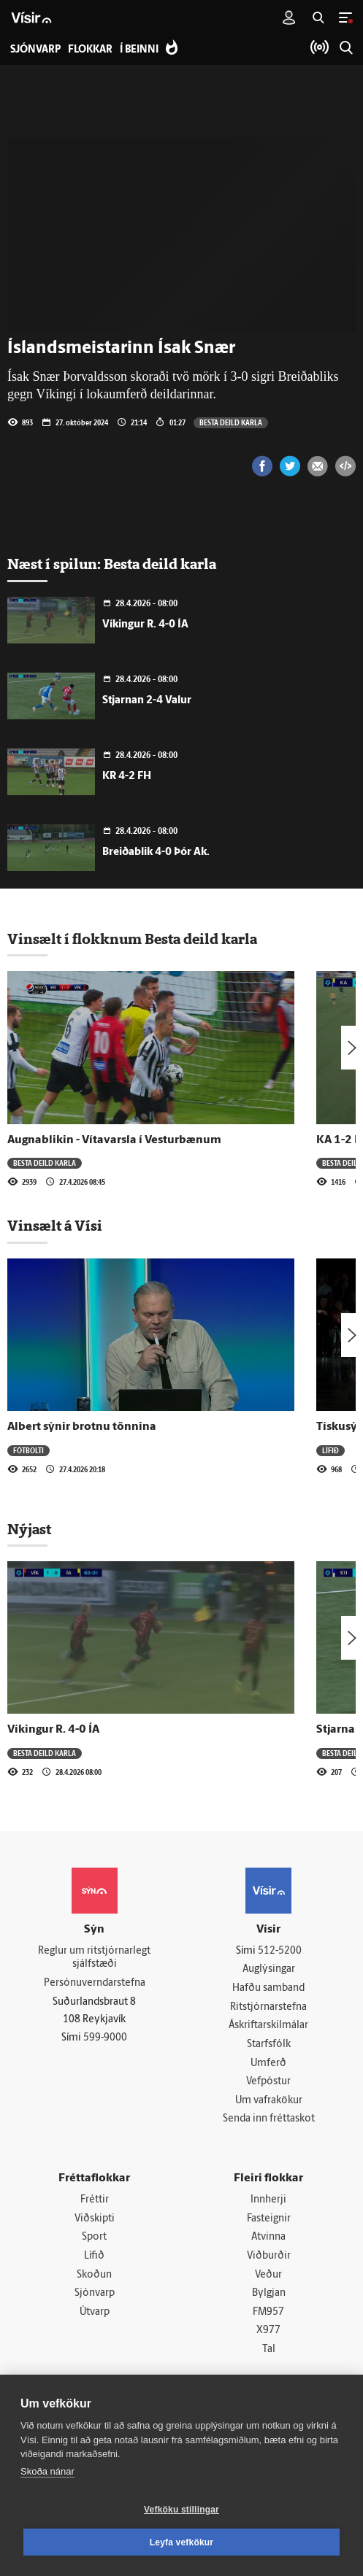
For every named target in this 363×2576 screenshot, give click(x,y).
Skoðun (94, 2275)
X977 (268, 2330)
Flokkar (90, 50)
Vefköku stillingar (181, 2510)
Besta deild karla (230, 422)
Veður (268, 2275)
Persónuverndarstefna (94, 1983)
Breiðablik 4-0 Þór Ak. (156, 852)
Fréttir (94, 2199)
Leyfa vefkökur (182, 2542)
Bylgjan (269, 2293)
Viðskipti (94, 2218)
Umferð (268, 2063)
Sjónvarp (94, 2293)
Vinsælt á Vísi (54, 1226)
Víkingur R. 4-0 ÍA (145, 624)
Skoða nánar (47, 2471)
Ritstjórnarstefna (268, 2007)
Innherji (268, 2199)
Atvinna (268, 2237)
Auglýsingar (268, 1969)
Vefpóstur (268, 2081)
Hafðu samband (268, 1988)
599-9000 (105, 2037)
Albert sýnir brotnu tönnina (81, 1427)
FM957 (268, 2312)
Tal (268, 2349)
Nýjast (29, 1529)
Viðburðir (269, 2256)
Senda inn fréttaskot (269, 2118)
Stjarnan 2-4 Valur (146, 700)
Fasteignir (269, 2218)
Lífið (330, 1450)
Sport (94, 2237)
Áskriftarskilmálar (268, 2025)
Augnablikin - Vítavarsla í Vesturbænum (114, 1140)
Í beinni (139, 50)
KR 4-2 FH (126, 776)
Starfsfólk (269, 2044)
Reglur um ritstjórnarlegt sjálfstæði (94, 1958)
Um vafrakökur (268, 2100)
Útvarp (95, 2312)
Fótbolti (28, 1450)
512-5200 (280, 1951)
